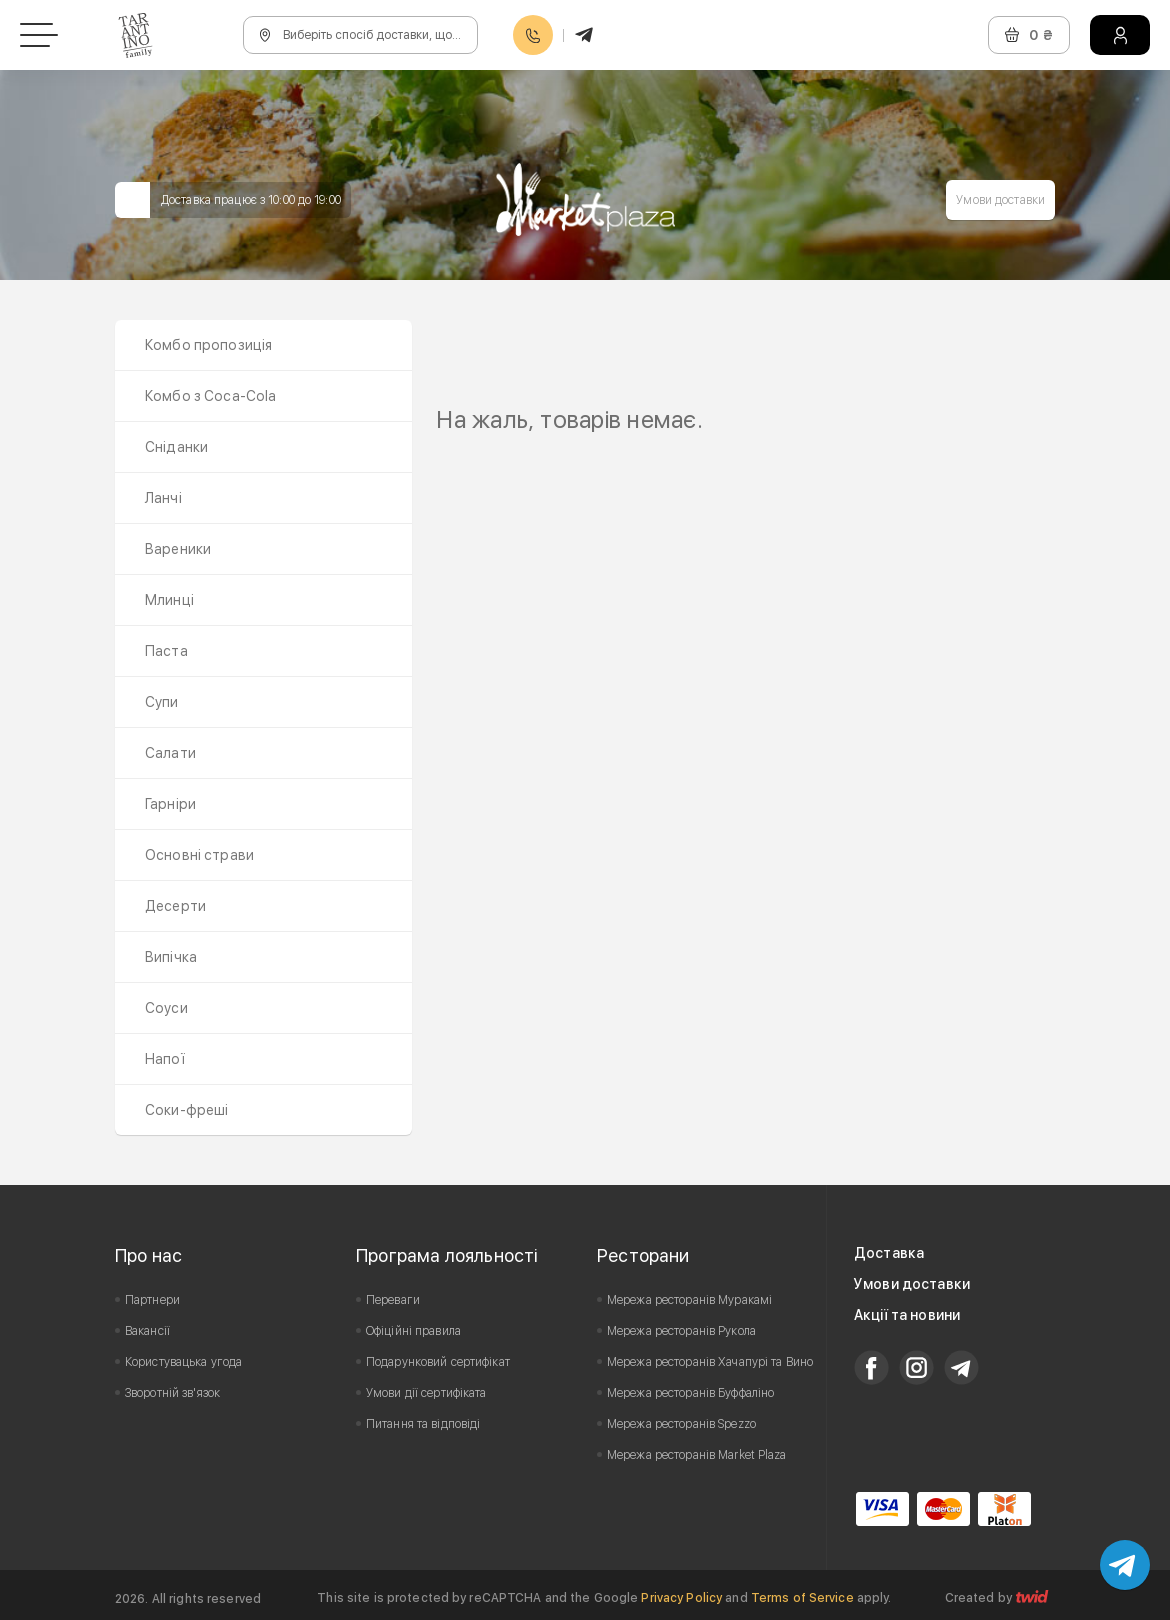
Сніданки (176, 447)
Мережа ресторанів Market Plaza (697, 1455)
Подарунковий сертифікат (438, 1362)
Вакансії (147, 1331)
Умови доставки (1000, 200)
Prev (462, 391)
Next (1029, 391)
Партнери (152, 1300)
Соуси (166, 1008)
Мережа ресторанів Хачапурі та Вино (710, 1362)
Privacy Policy (681, 1598)
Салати (170, 753)
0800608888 (533, 35)
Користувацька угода (183, 1362)
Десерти (175, 906)
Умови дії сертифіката (426, 1393)
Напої (165, 1059)
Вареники (178, 549)
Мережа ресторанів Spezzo (681, 1424)
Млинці (169, 600)
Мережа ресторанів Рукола (681, 1331)
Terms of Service (802, 1598)
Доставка (889, 1253)
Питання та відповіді (423, 1424)
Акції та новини (907, 1315)
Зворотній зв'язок (172, 1393)
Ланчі (163, 498)
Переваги (393, 1300)
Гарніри (170, 804)
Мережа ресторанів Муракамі (689, 1300)
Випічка (171, 957)
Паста (166, 651)
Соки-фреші (186, 1110)
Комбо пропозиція (208, 345)
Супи (162, 702)
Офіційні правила (413, 1331)
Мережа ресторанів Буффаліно (690, 1393)
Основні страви (199, 855)
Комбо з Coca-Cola (210, 396)
